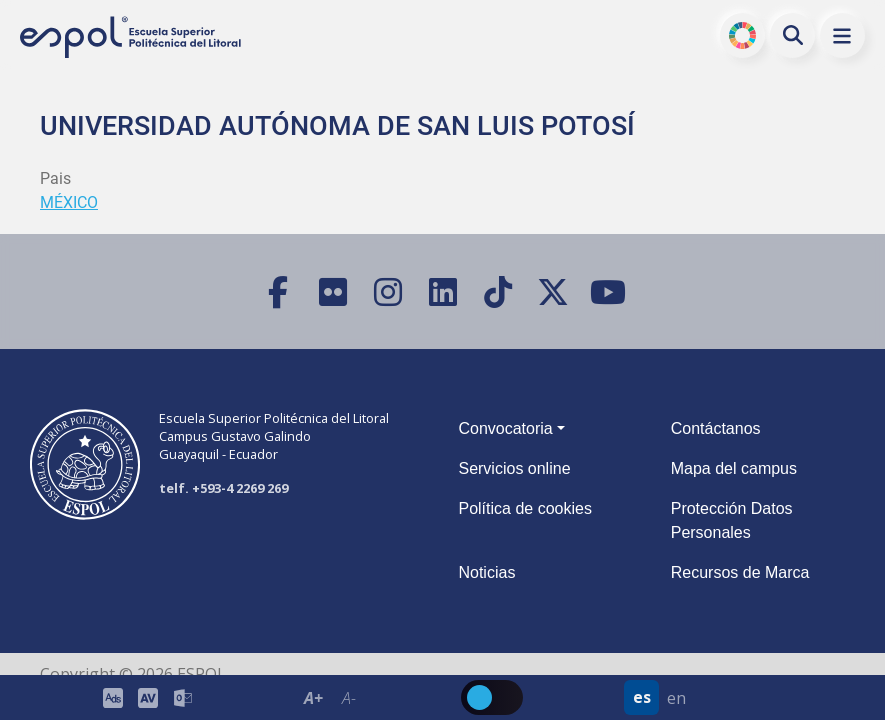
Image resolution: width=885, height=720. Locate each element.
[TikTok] (497, 291)
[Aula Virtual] (147, 697)
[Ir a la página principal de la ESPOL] (132, 37)
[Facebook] (277, 291)
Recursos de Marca (740, 572)
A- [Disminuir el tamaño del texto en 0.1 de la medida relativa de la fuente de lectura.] (348, 698)
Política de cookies (524, 508)
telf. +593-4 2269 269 (223, 488)
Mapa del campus (734, 468)
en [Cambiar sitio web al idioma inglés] (676, 698)
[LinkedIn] (442, 291)
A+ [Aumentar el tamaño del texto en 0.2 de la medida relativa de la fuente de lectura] (313, 698)
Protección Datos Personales (732, 520)
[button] (842, 35)
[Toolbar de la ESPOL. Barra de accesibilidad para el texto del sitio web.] (331, 697)
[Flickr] (332, 291)
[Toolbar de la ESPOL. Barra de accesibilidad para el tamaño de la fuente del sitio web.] (147, 697)
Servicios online (514, 468)
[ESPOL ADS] (112, 697)
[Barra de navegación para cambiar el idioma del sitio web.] (659, 697)
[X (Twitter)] (552, 291)
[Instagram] (387, 291)
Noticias (486, 572)
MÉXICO (69, 202)
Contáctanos (716, 428)
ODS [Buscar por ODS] (742, 35)
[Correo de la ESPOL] (182, 697)
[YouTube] (607, 291)
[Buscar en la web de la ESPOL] (793, 35)
